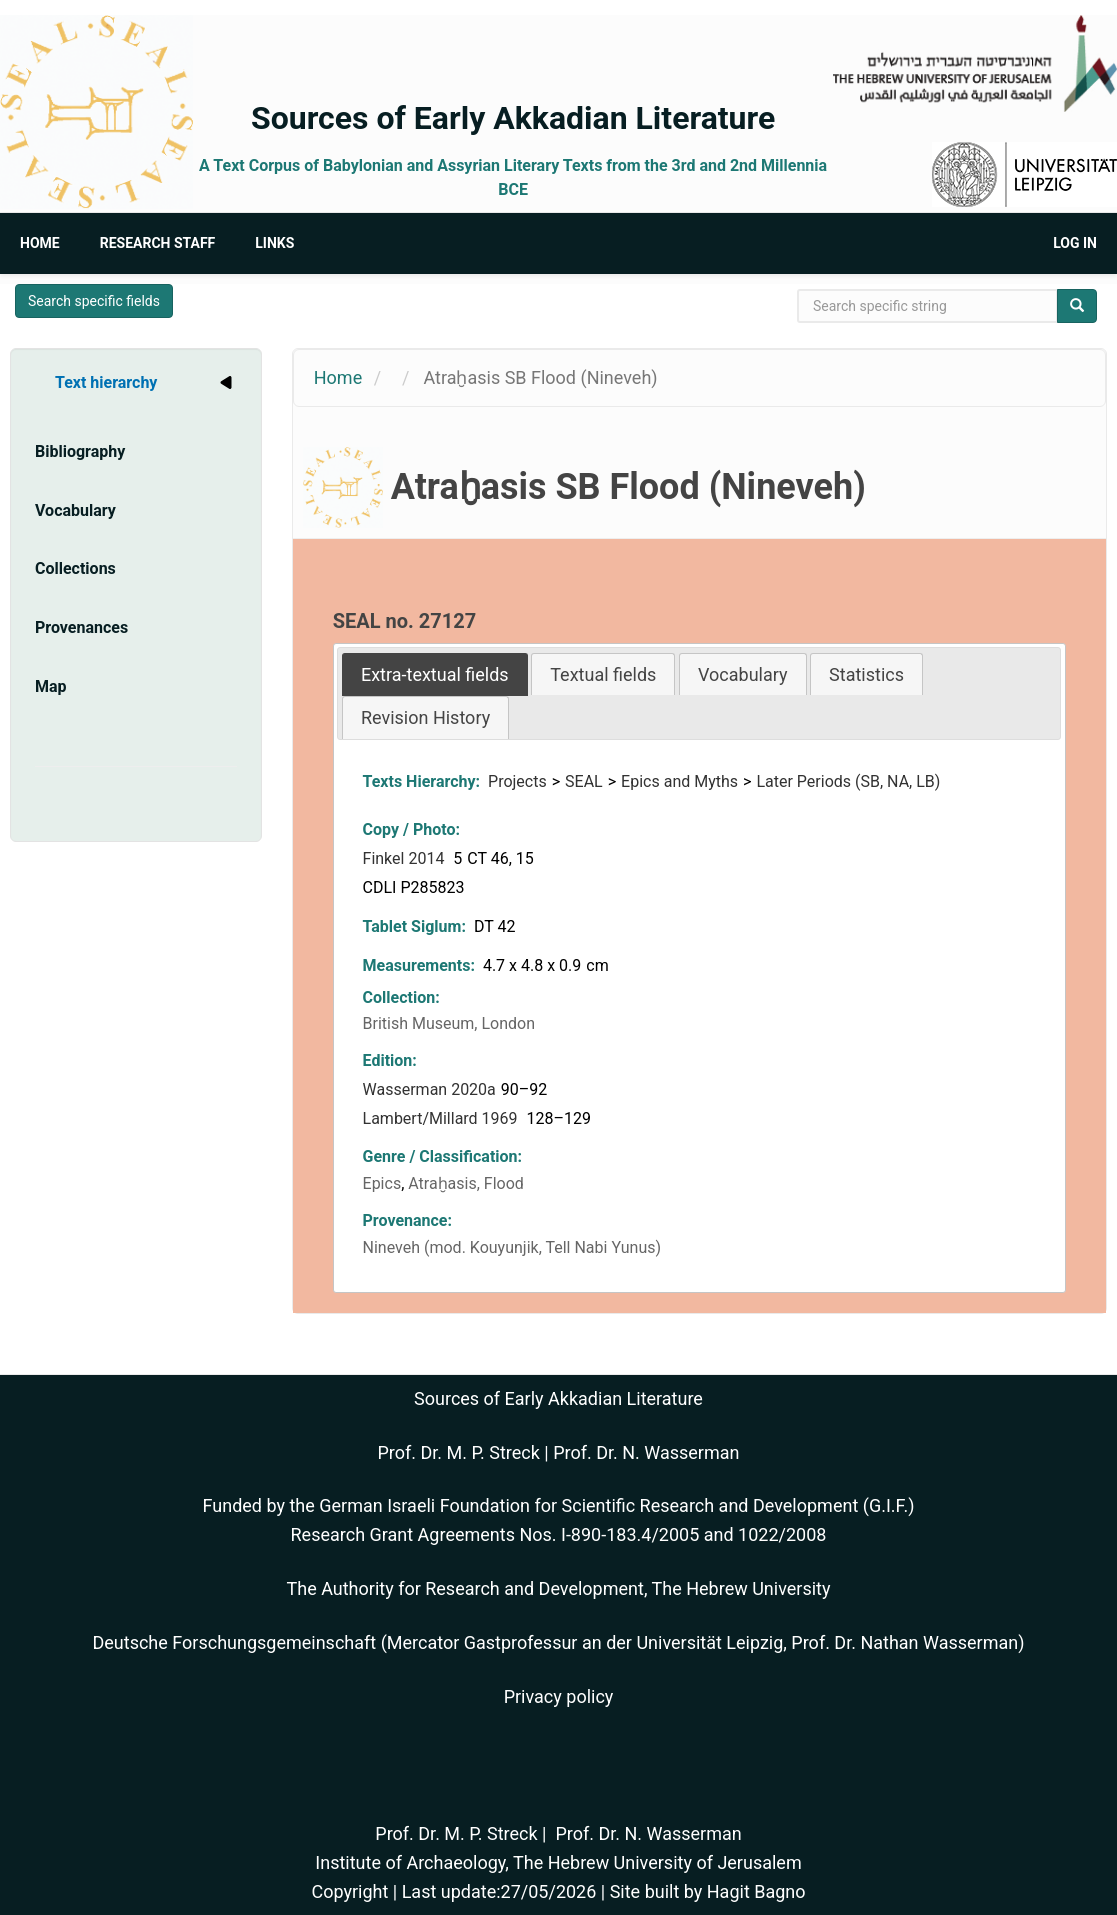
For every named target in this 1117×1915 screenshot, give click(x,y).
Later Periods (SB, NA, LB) (848, 781)
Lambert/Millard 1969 (442, 1118)
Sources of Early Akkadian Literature (513, 118)
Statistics (866, 674)
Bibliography (80, 451)
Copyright (349, 1891)
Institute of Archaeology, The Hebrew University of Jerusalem (558, 1862)
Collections (75, 568)
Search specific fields (94, 301)
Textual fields (603, 674)
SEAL (584, 781)
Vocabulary (75, 510)
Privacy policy (559, 1696)
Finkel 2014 (406, 858)
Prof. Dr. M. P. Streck (459, 1452)
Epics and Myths (679, 781)
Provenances (81, 627)
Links (274, 243)
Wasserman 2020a (429, 1089)
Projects (517, 781)
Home (40, 243)
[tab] (435, 674)
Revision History (425, 717)
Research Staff (158, 243)
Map (51, 686)
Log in (1075, 243)
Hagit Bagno (756, 1891)
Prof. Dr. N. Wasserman (646, 1452)
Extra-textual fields (435, 674)
